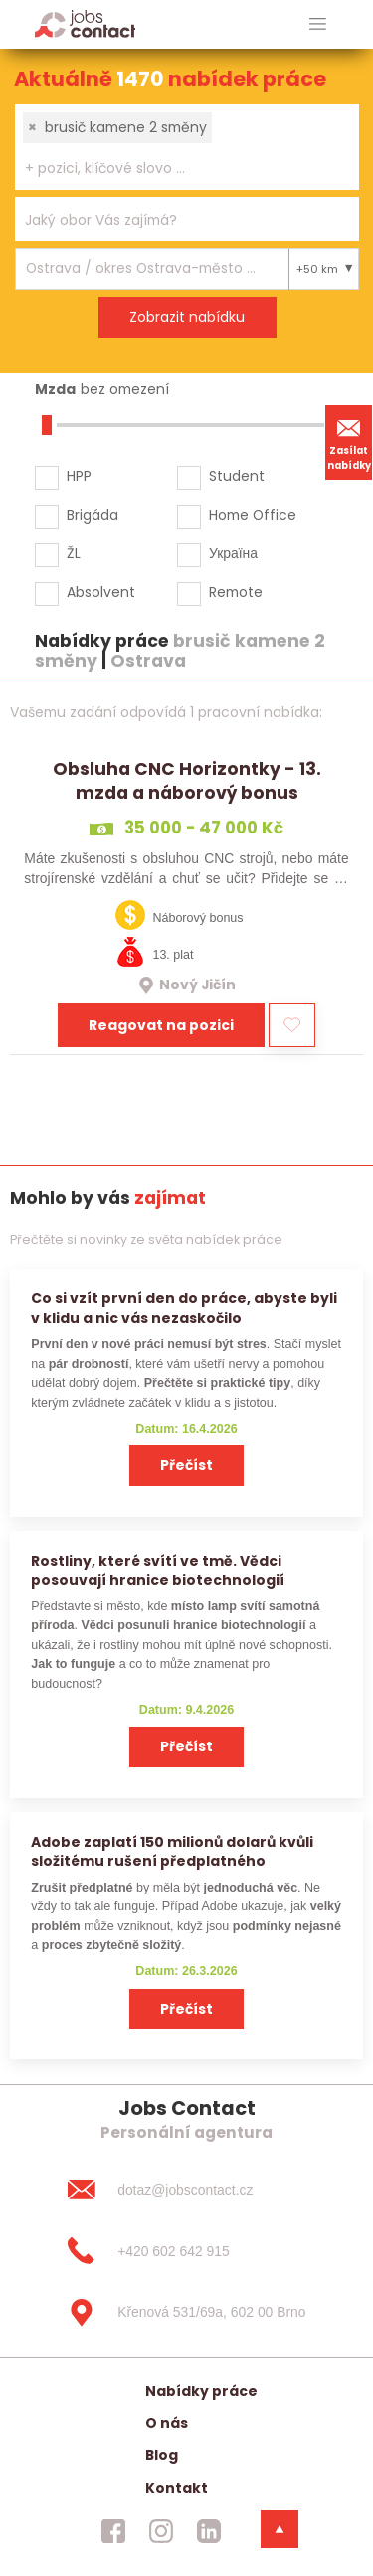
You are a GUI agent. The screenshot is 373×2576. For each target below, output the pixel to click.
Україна (233, 553)
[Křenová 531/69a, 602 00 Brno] (186, 2313)
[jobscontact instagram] (161, 2531)
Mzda (55, 389)
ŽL (74, 553)
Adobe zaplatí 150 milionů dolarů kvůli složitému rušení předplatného (172, 1851)
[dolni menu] (279, 2529)
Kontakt (176, 2488)
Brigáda (92, 515)
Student (237, 476)
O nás (166, 2423)
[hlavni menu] (317, 24)
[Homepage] (85, 23)
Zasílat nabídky (349, 442)
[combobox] (187, 147)
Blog (161, 2455)
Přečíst (186, 1465)
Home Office (252, 515)
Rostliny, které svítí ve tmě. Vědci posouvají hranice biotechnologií (157, 1570)
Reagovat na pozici (161, 1025)
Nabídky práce (201, 2391)
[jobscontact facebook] (113, 2531)
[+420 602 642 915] (186, 2251)
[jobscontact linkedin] (209, 2531)
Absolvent (101, 592)
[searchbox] (174, 168)
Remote (236, 592)
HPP (79, 476)
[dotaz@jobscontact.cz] (186, 2189)
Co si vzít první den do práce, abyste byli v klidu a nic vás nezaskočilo (184, 1307)
